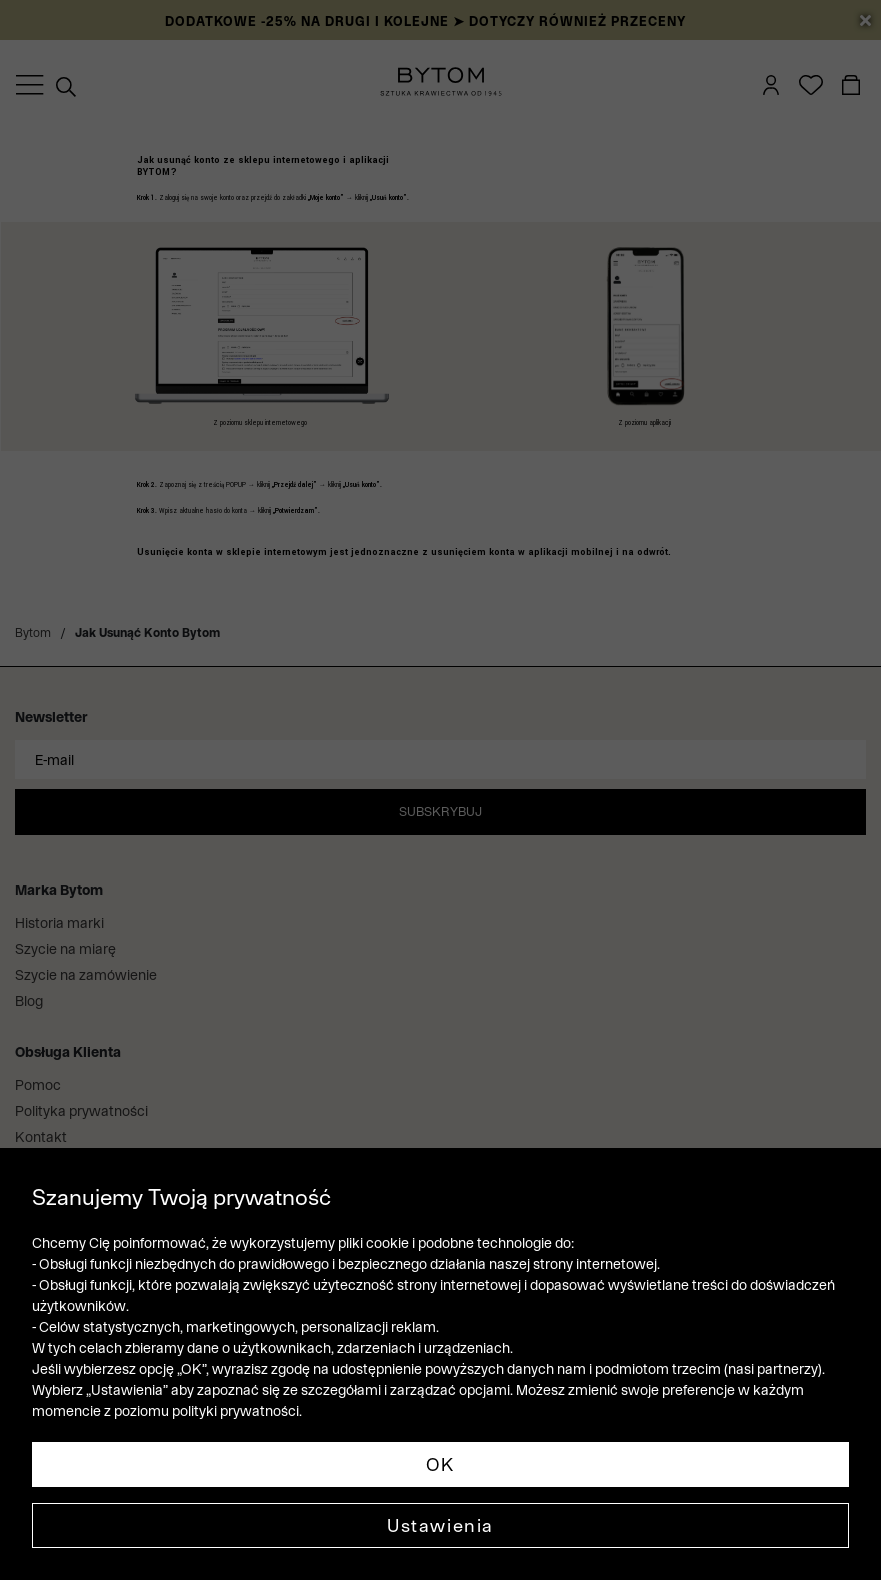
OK (440, 1464)
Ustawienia (440, 1525)
